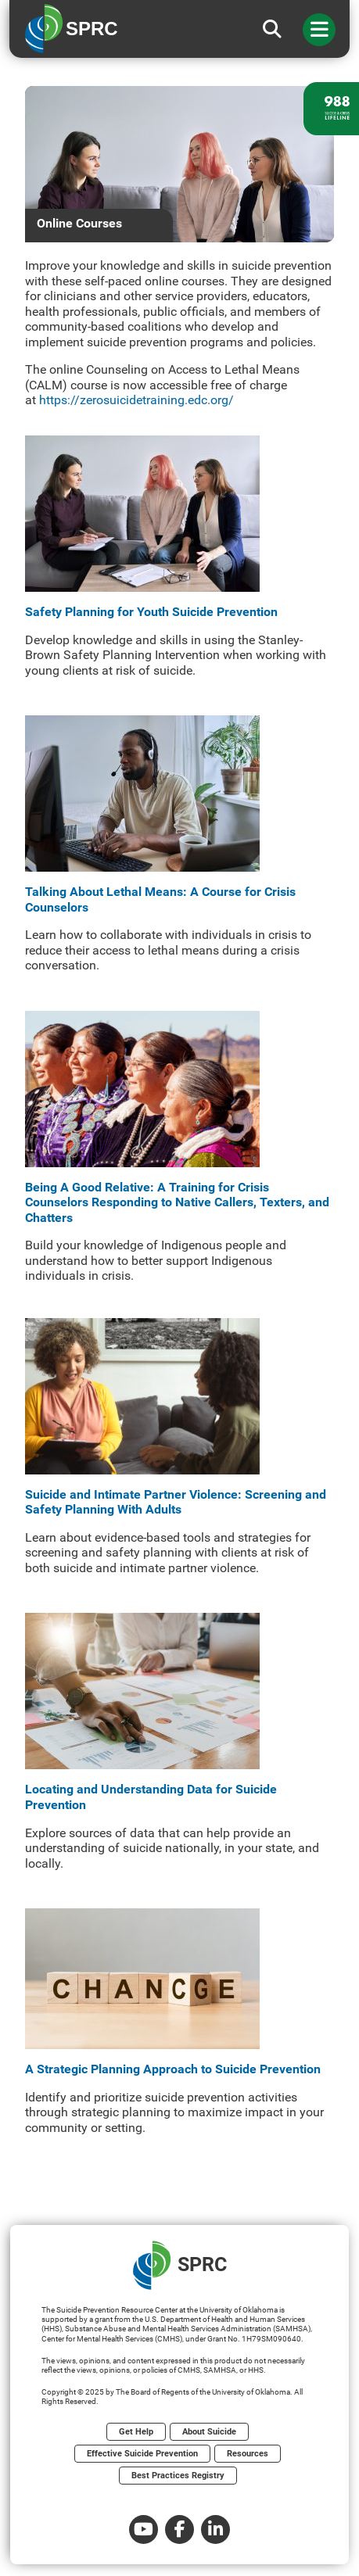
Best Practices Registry (177, 2475)
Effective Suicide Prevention (142, 2454)
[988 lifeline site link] (331, 108)
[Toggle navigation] (319, 29)
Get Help (136, 2432)
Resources (247, 2454)
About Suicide (209, 2432)
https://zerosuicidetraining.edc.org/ (136, 399)
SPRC (180, 2265)
